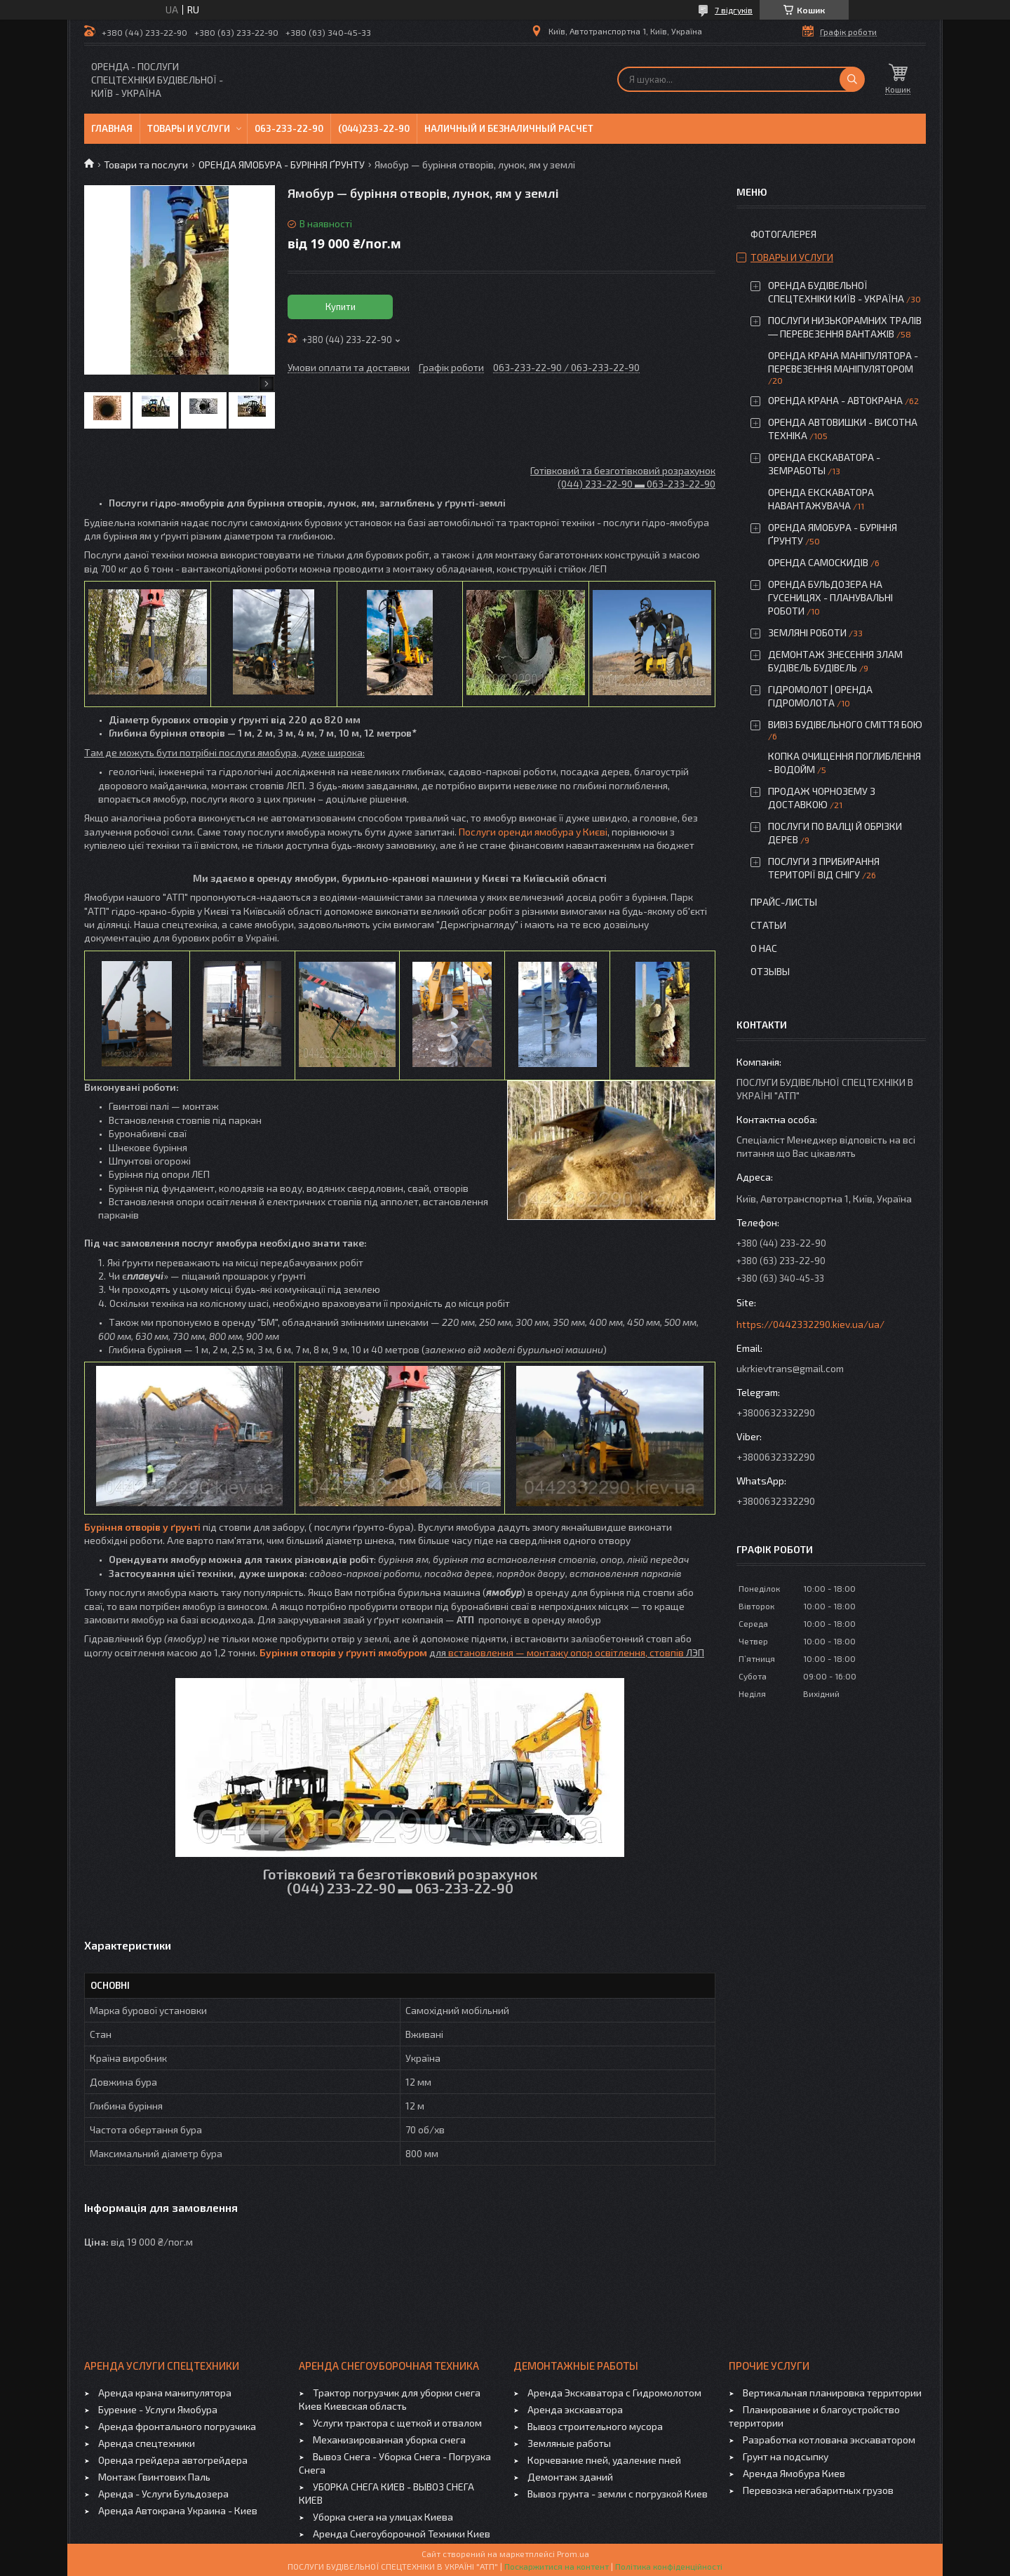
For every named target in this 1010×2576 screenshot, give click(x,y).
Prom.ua (573, 2553)
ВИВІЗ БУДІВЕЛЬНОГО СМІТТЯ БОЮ (845, 724)
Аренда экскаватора (575, 2409)
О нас (763, 948)
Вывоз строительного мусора (595, 2426)
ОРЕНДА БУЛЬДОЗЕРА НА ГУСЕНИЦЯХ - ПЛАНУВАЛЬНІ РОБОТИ (830, 597)
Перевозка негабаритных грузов (818, 2490)
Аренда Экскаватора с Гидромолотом (614, 2393)
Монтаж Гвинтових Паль (154, 2477)
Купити (340, 306)
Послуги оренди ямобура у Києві (533, 832)
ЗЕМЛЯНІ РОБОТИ (807, 632)
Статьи (768, 925)
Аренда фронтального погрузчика (177, 2426)
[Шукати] (852, 79)
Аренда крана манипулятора (164, 2393)
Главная (112, 128)
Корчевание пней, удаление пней (604, 2460)
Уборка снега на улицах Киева (383, 2517)
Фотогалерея (783, 234)
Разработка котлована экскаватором (829, 2440)
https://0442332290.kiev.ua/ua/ (810, 1324)
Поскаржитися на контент (556, 2566)
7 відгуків (734, 10)
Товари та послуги (146, 164)
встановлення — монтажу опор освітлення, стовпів (566, 1652)
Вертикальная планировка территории (832, 2393)
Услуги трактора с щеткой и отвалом (397, 2423)
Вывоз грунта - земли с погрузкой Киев (617, 2494)
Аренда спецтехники (146, 2443)
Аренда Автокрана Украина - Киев (177, 2510)
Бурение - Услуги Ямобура (157, 2409)
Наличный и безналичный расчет (508, 128)
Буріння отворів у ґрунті (142, 1527)
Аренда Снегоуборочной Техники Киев (401, 2534)
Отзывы (770, 971)
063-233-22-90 (289, 128)
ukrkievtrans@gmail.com (790, 1368)
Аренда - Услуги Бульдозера (163, 2494)
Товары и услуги (188, 128)
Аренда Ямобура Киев (794, 2473)
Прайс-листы (783, 902)
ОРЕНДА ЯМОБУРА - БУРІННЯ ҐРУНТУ (281, 164)
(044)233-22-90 (374, 128)
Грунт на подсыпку (785, 2456)
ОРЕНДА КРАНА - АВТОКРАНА (835, 400)
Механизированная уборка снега (389, 2440)
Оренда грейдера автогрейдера (173, 2460)
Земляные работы (569, 2443)
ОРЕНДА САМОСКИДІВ (818, 562)
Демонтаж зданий (570, 2477)
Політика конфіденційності (668, 2566)
